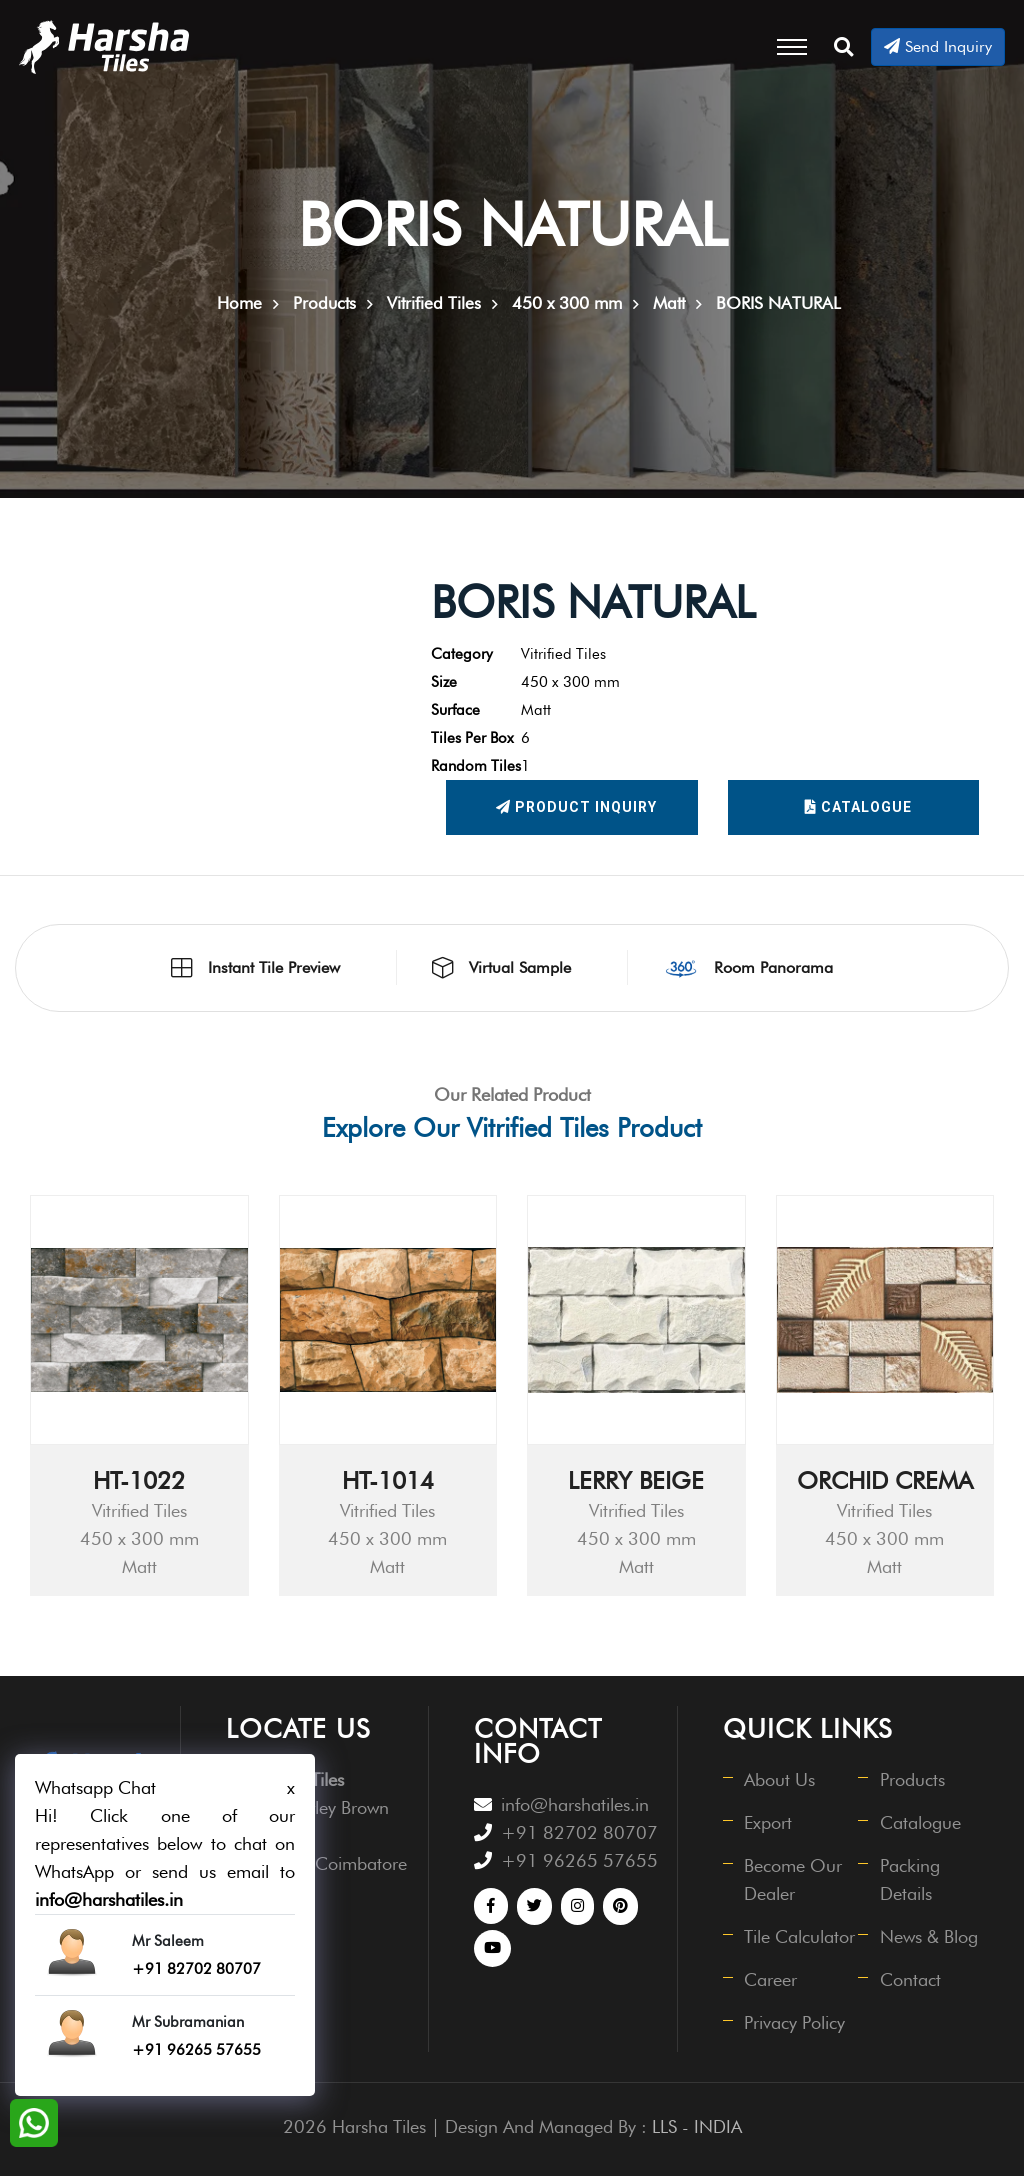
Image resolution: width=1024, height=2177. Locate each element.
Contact (910, 1980)
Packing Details (910, 1880)
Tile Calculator (800, 1937)
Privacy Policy (795, 2023)
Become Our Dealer (794, 1880)
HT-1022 (139, 1481)
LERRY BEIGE (636, 1481)
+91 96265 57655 (579, 1861)
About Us (780, 1780)
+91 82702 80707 (579, 1833)
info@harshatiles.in (575, 1805)
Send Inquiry (938, 46)
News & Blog (929, 1937)
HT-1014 (388, 1481)
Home (239, 304)
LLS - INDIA (697, 2127)
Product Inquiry (576, 809)
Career (771, 1980)
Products (912, 1780)
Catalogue (858, 809)
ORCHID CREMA (885, 1481)
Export (769, 1823)
